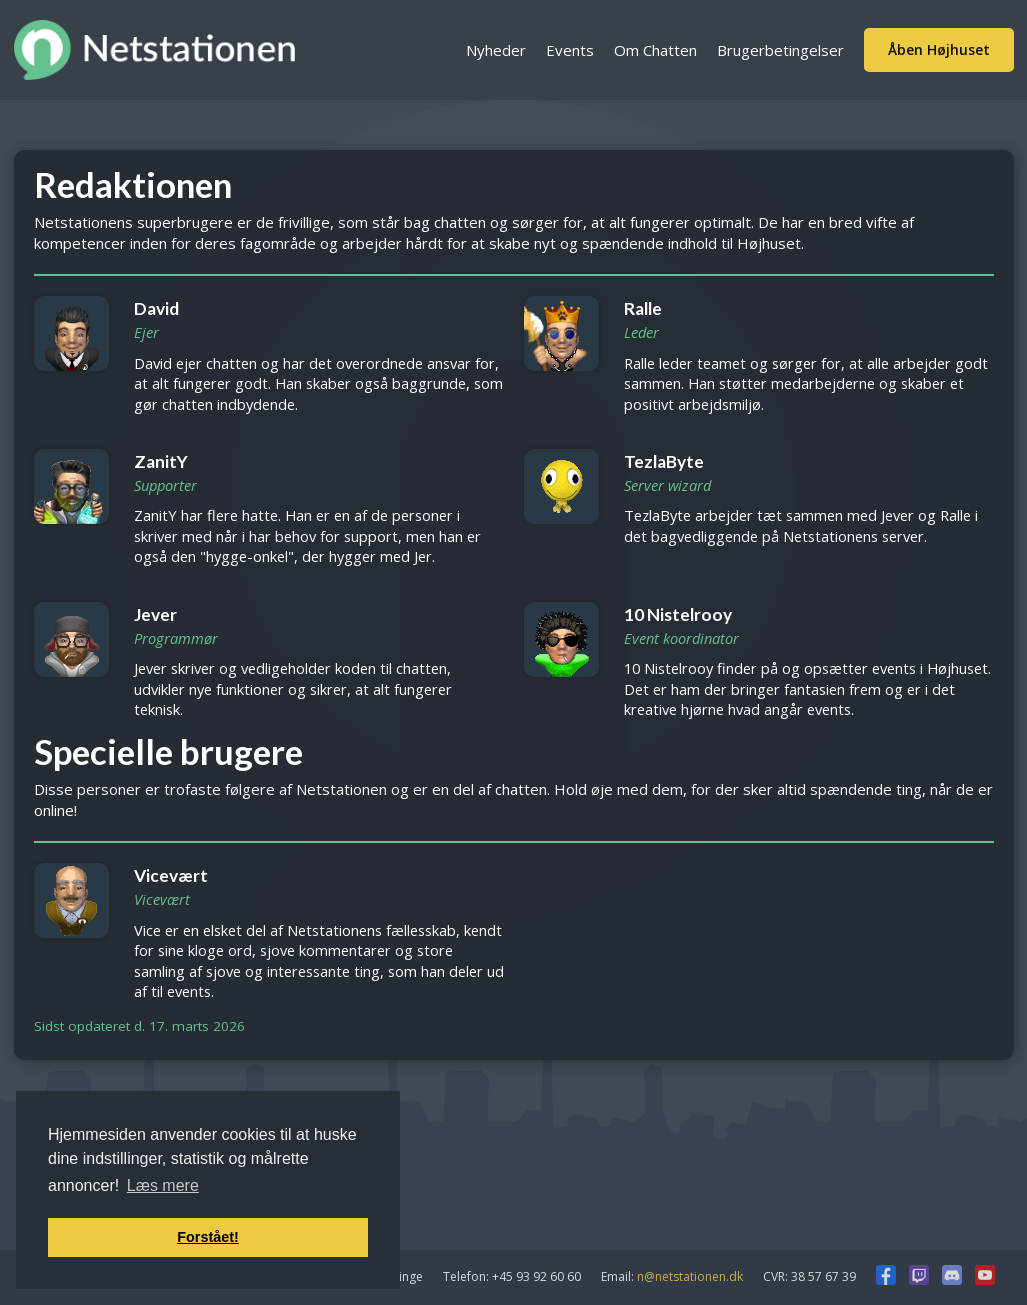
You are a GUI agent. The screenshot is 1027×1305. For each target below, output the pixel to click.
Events (570, 50)
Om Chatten (655, 50)
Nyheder (496, 50)
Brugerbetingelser (780, 50)
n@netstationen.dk (690, 1276)
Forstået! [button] (208, 1237)
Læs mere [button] (163, 1185)
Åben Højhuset (939, 49)
